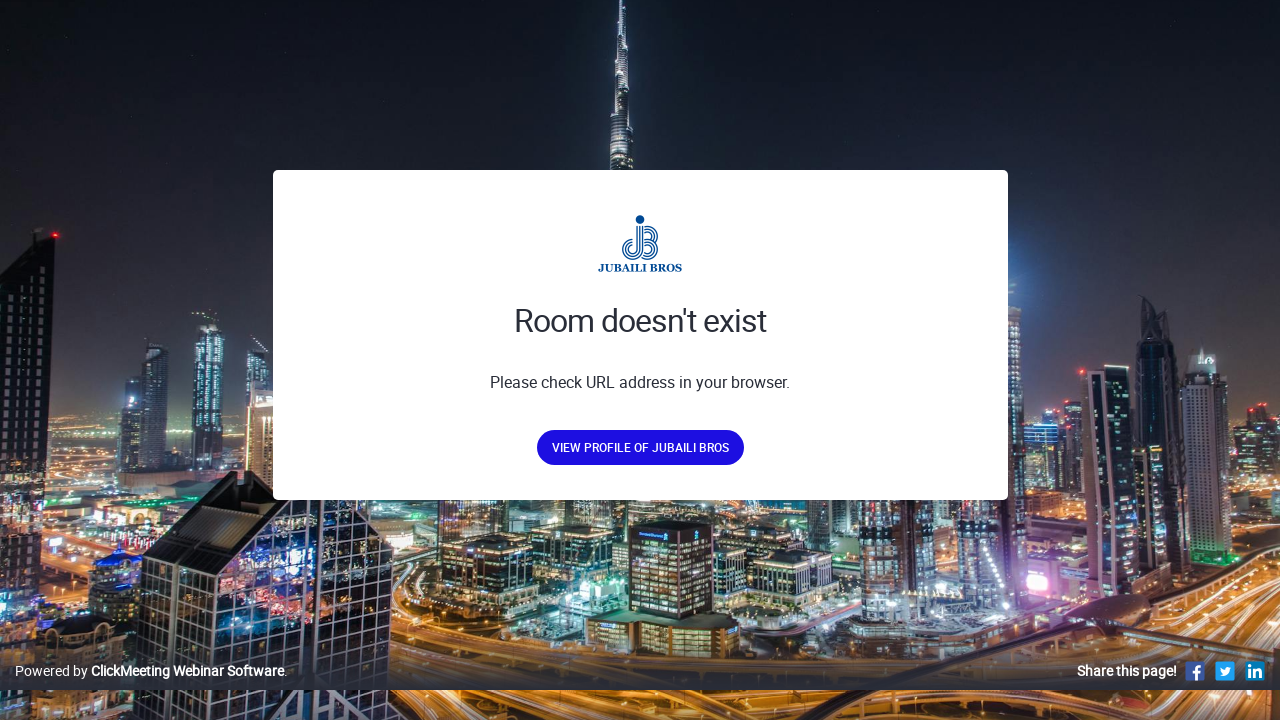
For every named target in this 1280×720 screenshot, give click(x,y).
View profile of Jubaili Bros (640, 447)
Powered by (149, 691)
